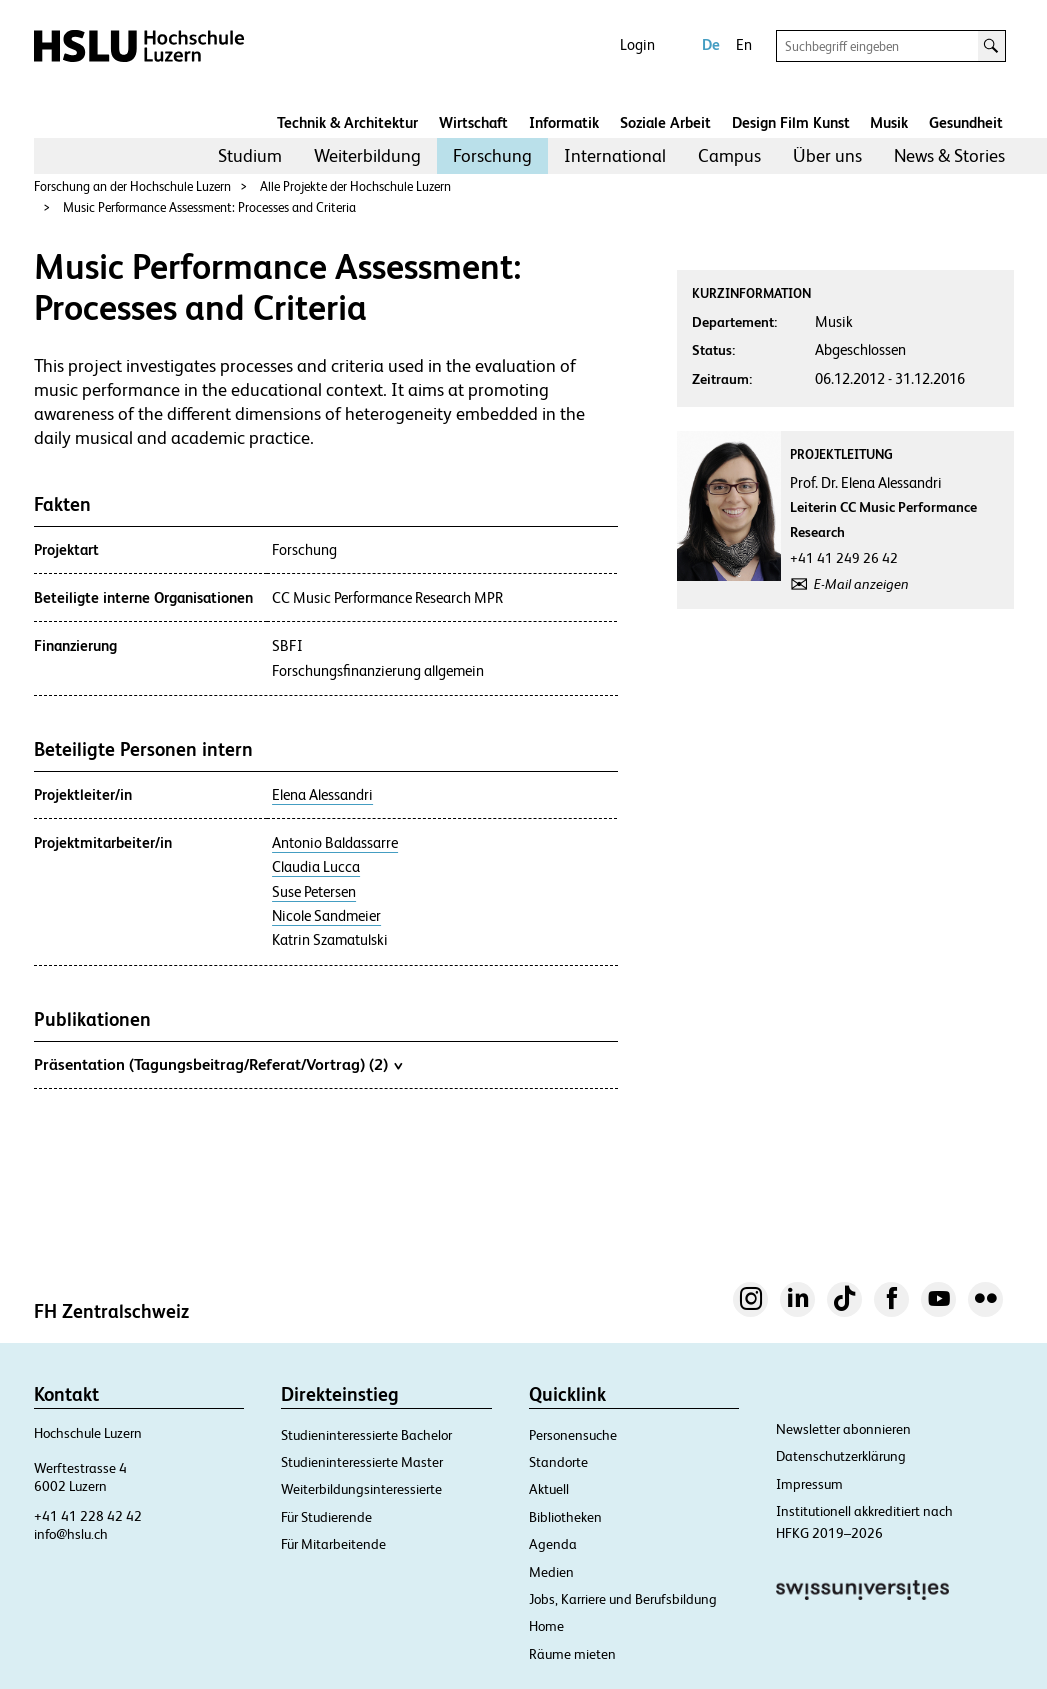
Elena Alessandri (322, 795)
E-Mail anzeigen (861, 584)
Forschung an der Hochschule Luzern (132, 186)
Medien (551, 1572)
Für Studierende (326, 1517)
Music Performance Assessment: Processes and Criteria (209, 207)
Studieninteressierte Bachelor (366, 1435)
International (615, 155)
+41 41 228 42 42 (88, 1516)
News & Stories (949, 155)
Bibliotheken (565, 1517)
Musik (889, 122)
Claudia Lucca (316, 867)
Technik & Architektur (347, 122)
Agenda (553, 1544)
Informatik (564, 122)
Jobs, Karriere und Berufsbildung (623, 1599)
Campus (729, 155)
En (744, 44)
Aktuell (549, 1489)
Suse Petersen (314, 892)
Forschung (492, 155)
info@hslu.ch (71, 1534)
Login (637, 44)
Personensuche (573, 1435)
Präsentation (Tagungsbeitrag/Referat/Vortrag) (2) (218, 1064)
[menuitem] (250, 156)
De (711, 44)
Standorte (558, 1462)
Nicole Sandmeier (326, 916)
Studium (250, 155)
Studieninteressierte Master (362, 1462)
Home (546, 1626)
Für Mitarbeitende (333, 1544)
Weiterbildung (367, 155)
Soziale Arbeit (665, 122)
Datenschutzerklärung (841, 1456)
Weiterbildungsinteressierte (361, 1489)
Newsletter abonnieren (843, 1429)
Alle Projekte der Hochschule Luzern (355, 186)
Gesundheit (966, 122)
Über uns (827, 155)
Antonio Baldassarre (335, 843)
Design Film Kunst (791, 122)
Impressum (809, 1484)
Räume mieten (572, 1654)
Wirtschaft (473, 122)
